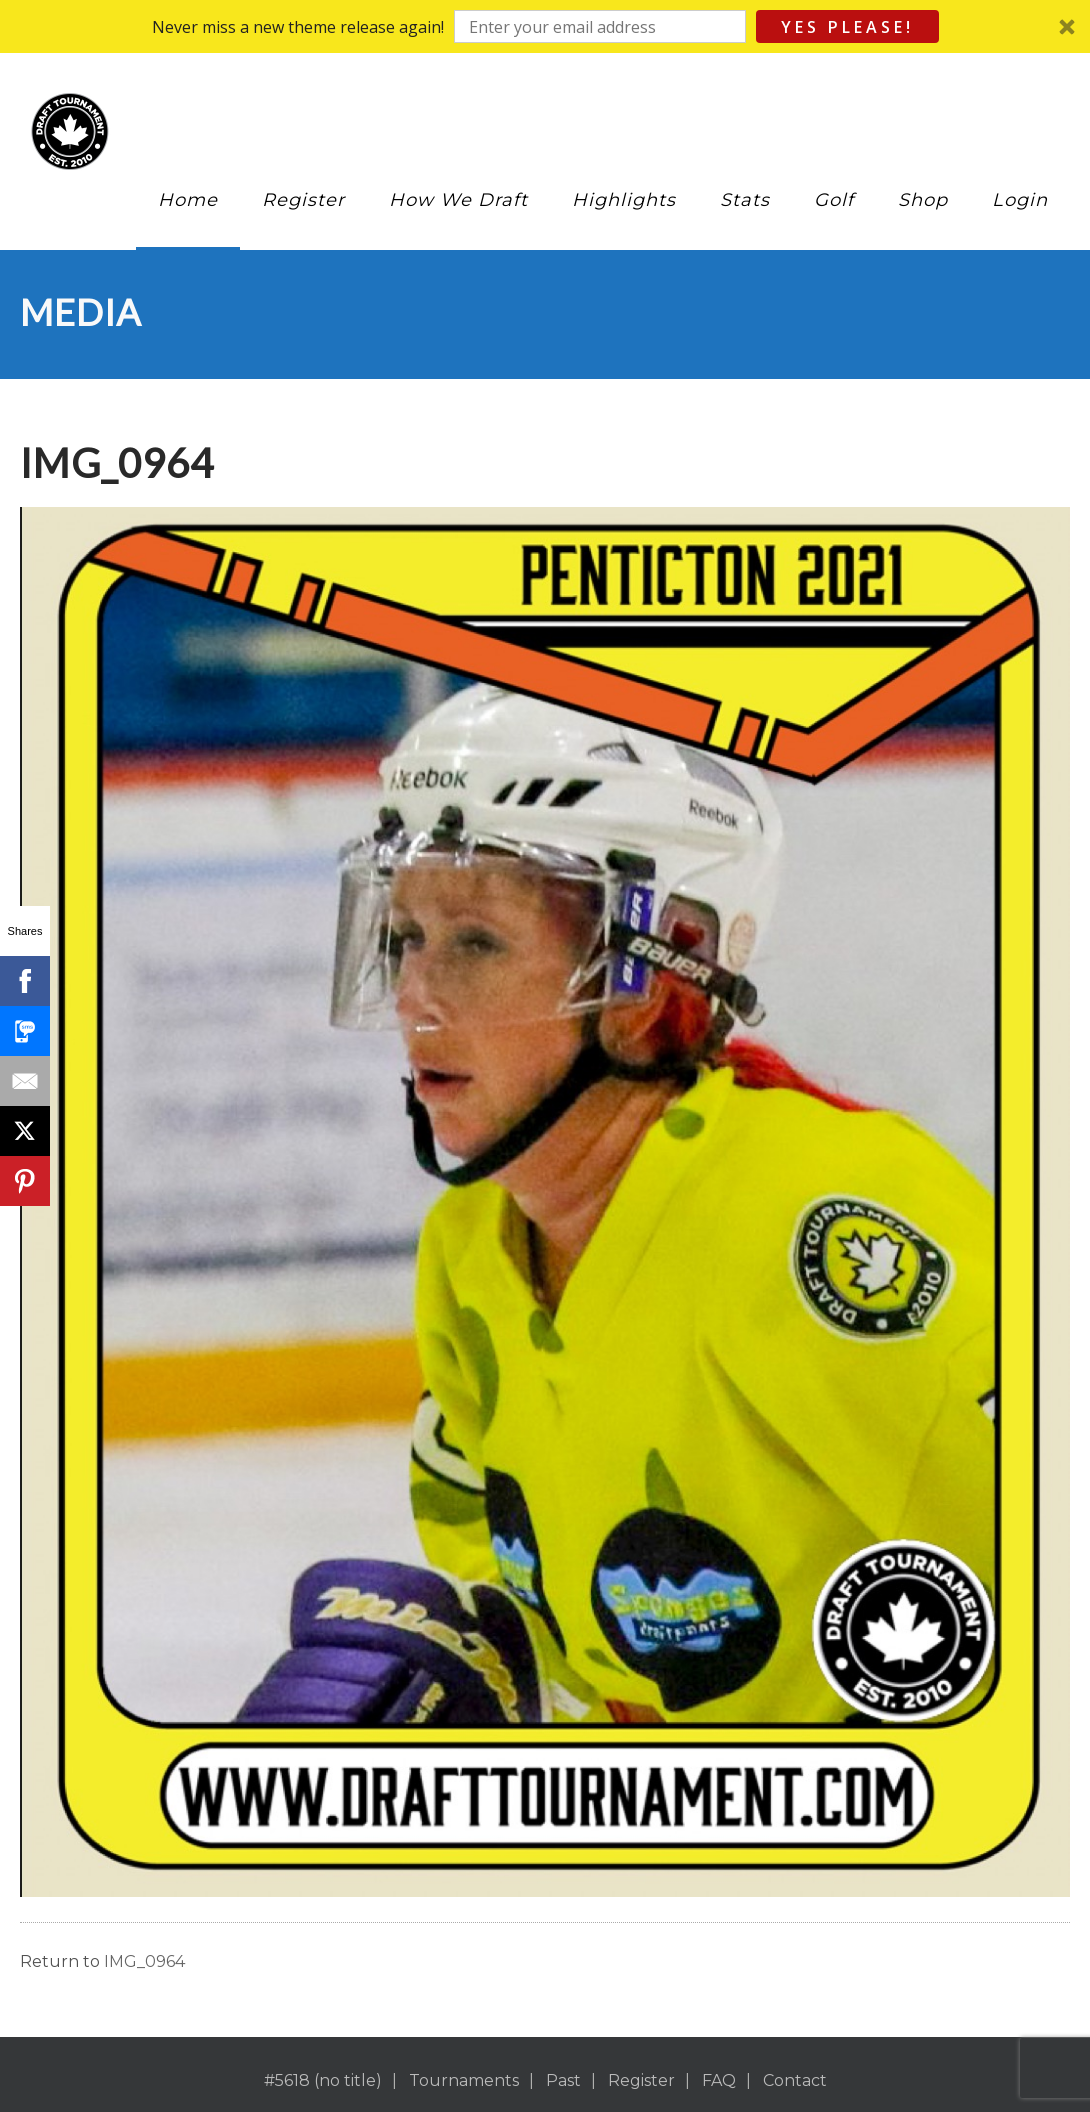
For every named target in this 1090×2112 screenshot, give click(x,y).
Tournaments (464, 2080)
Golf (834, 200)
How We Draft (458, 200)
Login (1020, 200)
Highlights (624, 200)
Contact (795, 2080)
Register (303, 200)
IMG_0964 (144, 1961)
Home (188, 200)
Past (563, 2080)
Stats (745, 200)
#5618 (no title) (323, 2080)
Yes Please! (847, 27)
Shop (923, 200)
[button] (545, 26)
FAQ (719, 2080)
